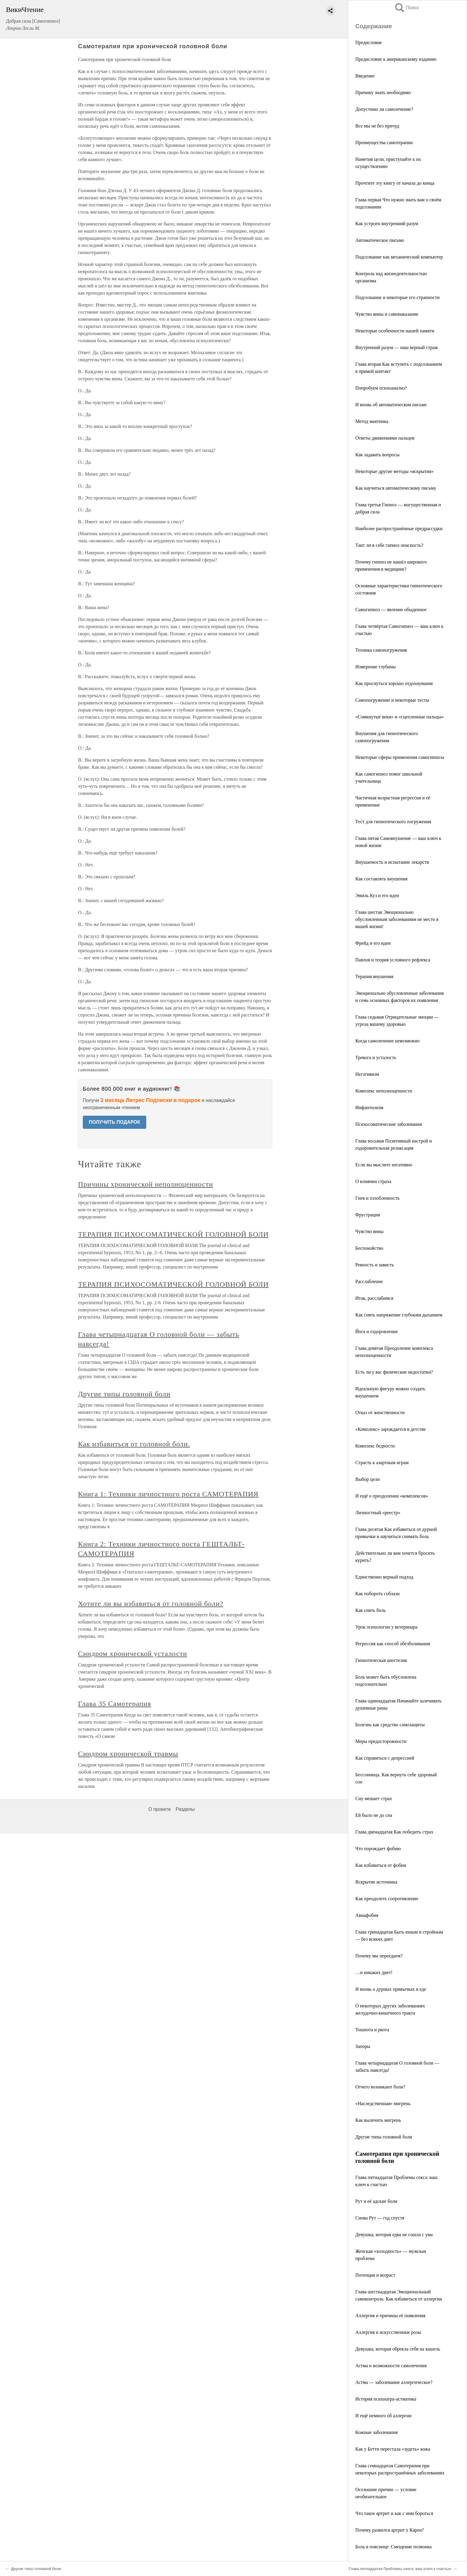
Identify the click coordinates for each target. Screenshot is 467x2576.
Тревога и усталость (375, 1057)
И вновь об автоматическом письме (391, 404)
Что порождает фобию (378, 1848)
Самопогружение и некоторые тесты (392, 700)
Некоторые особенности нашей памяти (394, 330)
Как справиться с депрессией (384, 1758)
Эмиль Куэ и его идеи (377, 895)
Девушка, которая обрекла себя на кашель (397, 2348)
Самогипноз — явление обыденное (390, 609)
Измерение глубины (375, 666)
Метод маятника (371, 421)
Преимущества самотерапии (384, 142)
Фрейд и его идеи (373, 943)
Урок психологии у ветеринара (386, 1626)
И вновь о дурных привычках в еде (390, 1989)
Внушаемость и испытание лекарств (392, 862)
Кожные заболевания (376, 2432)
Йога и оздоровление (376, 1331)
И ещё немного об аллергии (383, 2415)
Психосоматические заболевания (388, 1124)
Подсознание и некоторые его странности (397, 297)
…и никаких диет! (374, 1972)
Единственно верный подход (384, 1576)
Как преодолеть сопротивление (386, 1898)
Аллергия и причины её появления (390, 2315)
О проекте (159, 1809)
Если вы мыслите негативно (383, 1164)
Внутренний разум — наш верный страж (396, 347)
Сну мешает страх (373, 1798)
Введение (365, 75)
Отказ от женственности (380, 1412)
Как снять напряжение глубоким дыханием (398, 1314)
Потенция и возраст (375, 2275)
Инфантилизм (369, 1107)
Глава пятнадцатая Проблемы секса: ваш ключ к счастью (400, 2569)
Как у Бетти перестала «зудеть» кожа (392, 2449)
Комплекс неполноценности (383, 1090)
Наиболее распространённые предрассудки (399, 528)
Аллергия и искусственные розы (388, 2332)
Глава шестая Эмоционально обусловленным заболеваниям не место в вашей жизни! (396, 919)
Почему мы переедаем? (379, 1955)
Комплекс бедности (375, 1445)
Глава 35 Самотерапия (114, 1704)
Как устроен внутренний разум (386, 223)
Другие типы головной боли (383, 2136)
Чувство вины (369, 1231)
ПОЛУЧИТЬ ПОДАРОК (114, 1122)
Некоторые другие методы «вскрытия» (394, 471)
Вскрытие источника (376, 1881)
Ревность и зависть (374, 1264)
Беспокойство (369, 1248)
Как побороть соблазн (377, 1593)
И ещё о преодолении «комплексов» (391, 1495)
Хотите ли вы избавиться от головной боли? (150, 1603)
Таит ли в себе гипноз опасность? (389, 545)
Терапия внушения (374, 976)
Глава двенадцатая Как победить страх (394, 1831)
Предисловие (368, 42)
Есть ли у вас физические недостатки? (394, 1372)
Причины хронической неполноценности (145, 1184)
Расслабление (369, 1281)
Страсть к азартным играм (382, 1462)
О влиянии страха (373, 1181)
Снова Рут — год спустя (379, 2217)
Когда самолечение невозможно (387, 1040)
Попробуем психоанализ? (381, 387)
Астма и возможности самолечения (391, 2365)
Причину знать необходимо (383, 92)
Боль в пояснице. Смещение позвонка (393, 2546)
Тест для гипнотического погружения (393, 821)
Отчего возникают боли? (380, 2086)
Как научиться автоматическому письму (395, 488)
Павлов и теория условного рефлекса (392, 959)
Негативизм (367, 1074)
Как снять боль (370, 1610)
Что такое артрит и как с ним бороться (394, 2513)
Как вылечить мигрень (378, 2120)
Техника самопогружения (381, 650)
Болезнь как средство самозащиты (390, 1724)
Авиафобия (366, 1915)
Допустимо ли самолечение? (384, 109)
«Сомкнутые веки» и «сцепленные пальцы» (399, 716)
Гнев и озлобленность (377, 1198)
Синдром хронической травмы (128, 1754)
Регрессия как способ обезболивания (392, 1643)
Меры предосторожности (381, 1741)
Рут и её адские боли (376, 2201)
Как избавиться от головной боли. (134, 1444)
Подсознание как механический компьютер (399, 256)
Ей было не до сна (373, 1815)
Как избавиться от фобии (380, 1865)
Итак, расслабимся (374, 1298)
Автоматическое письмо (379, 240)
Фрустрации (367, 1214)
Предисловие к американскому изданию (395, 59)
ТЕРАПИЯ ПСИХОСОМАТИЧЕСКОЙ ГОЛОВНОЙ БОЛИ (173, 1234)
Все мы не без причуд (377, 125)
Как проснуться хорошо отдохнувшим (394, 683)
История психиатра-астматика (385, 2398)
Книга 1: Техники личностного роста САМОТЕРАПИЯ (168, 1494)
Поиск (406, 7)
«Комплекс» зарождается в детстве (390, 1429)
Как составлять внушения (381, 878)
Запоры (362, 2046)
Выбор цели (367, 1479)
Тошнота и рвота (372, 2029)
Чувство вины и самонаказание (386, 314)
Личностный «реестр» (377, 1512)
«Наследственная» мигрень (382, 2103)
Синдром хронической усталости (132, 1653)
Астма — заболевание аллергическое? (393, 2382)
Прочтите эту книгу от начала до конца (394, 183)
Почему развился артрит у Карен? (389, 2530)
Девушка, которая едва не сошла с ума (394, 2234)
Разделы (184, 1809)
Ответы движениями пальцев (385, 438)
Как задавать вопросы (377, 454)
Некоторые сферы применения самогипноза (399, 757)
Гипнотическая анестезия (381, 1660)
